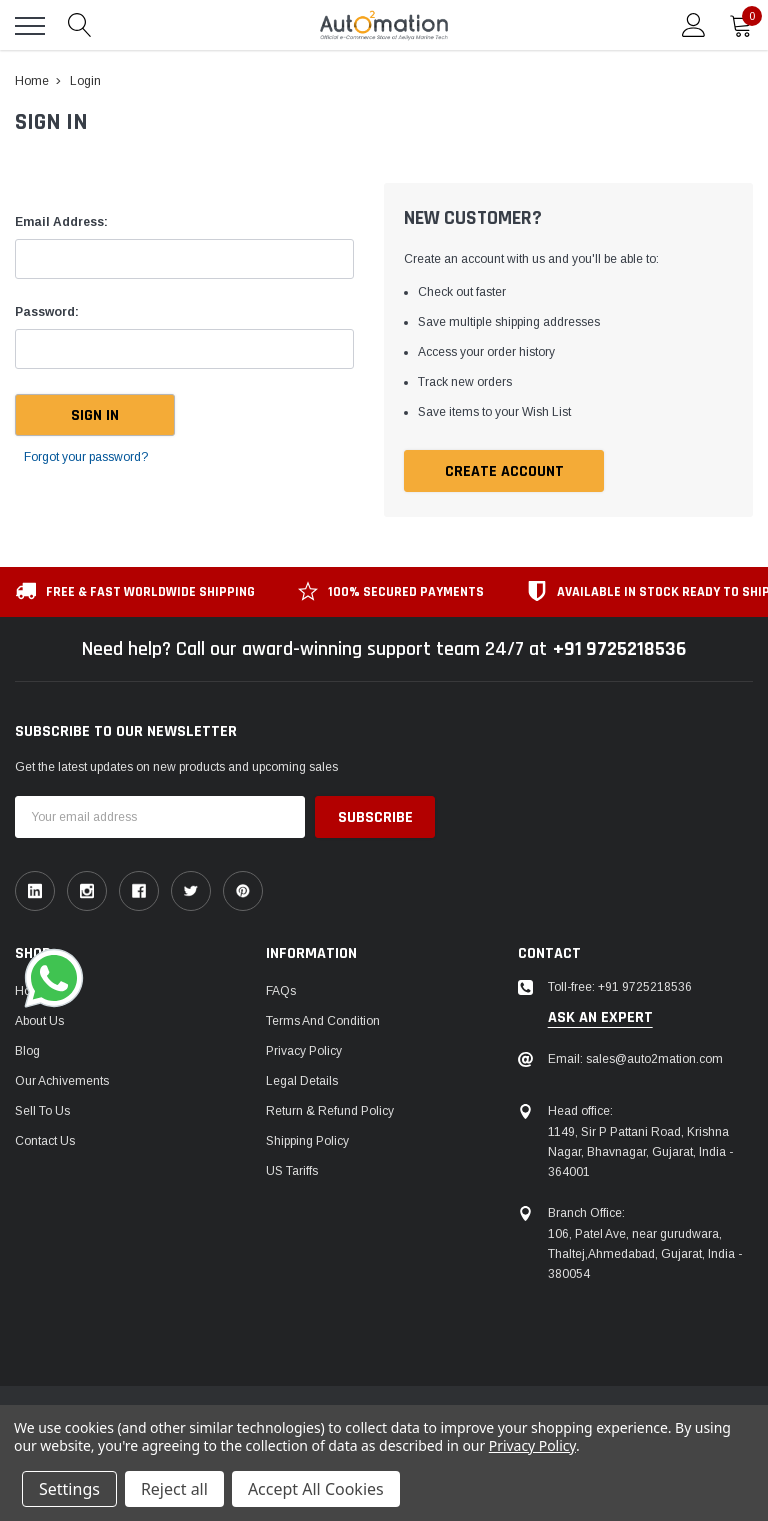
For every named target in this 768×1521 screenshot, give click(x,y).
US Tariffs (292, 1171)
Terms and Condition (323, 1021)
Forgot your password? (86, 457)
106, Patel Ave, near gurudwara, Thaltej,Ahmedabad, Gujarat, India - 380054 (645, 1254)
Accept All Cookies (316, 1489)
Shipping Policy (307, 1141)
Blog (27, 1051)
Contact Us (45, 1141)
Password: (47, 312)
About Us (39, 1021)
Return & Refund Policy (330, 1111)
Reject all (174, 1489)
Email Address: (61, 222)
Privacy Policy (304, 1051)
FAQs (281, 991)
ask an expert (600, 1018)
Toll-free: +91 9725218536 (620, 987)
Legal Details (302, 1081)
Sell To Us (42, 1111)
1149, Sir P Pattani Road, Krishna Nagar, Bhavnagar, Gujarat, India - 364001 (640, 1152)
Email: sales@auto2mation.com (635, 1059)
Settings (69, 1489)
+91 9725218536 (619, 649)
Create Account (504, 471)
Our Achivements (62, 1081)
